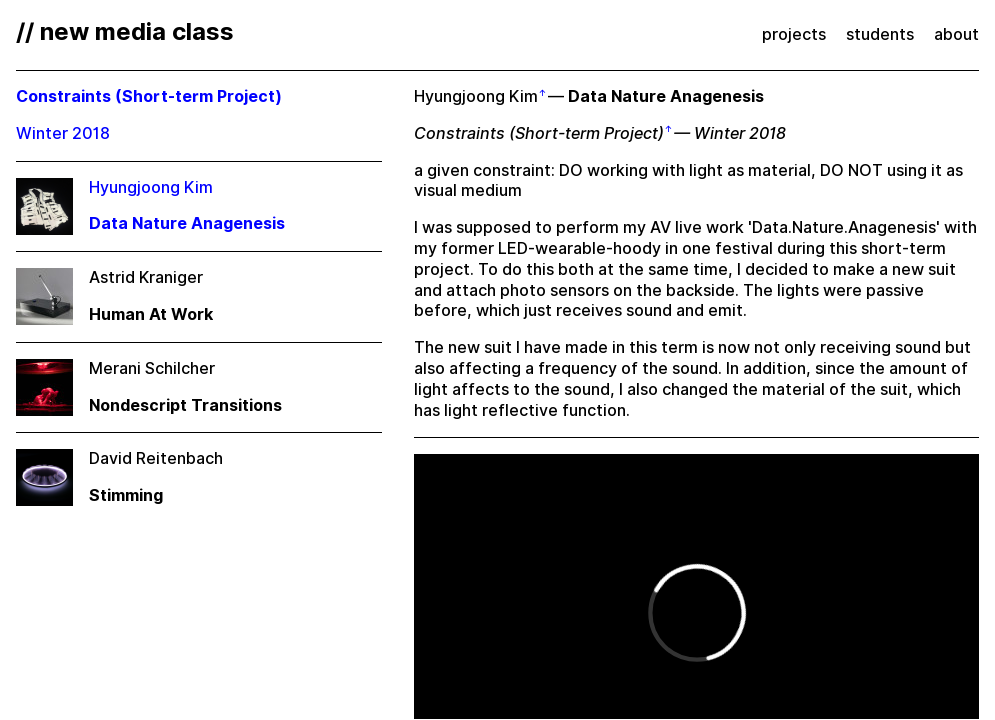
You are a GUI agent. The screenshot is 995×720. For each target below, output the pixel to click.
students (880, 34)
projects (794, 34)
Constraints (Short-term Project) (539, 133)
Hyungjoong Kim (476, 96)
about (956, 34)
